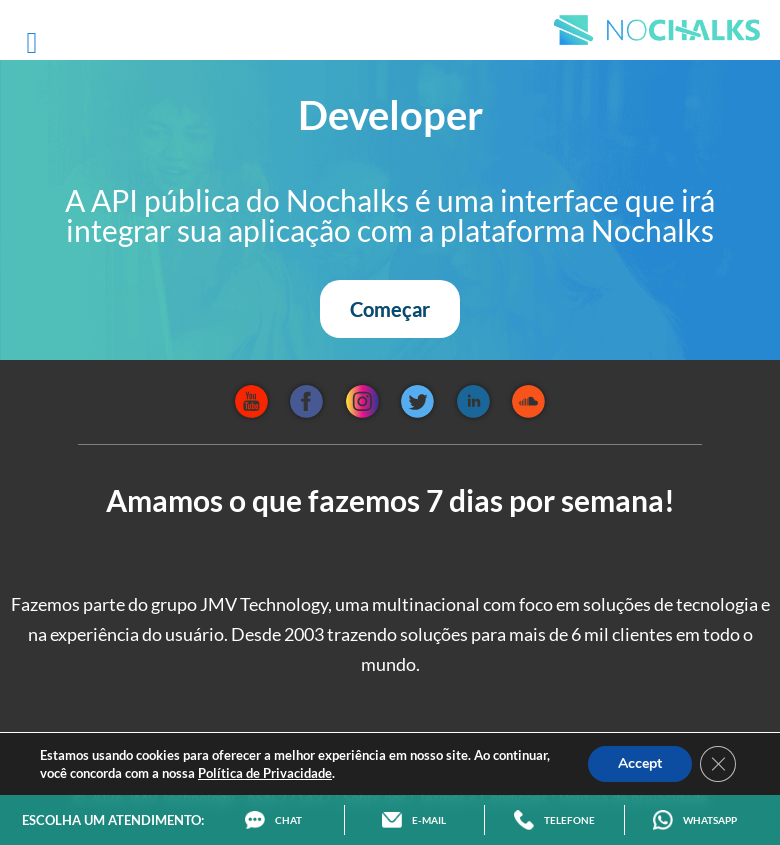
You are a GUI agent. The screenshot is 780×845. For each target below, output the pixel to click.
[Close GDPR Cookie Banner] (718, 764)
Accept (640, 763)
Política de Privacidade (265, 773)
